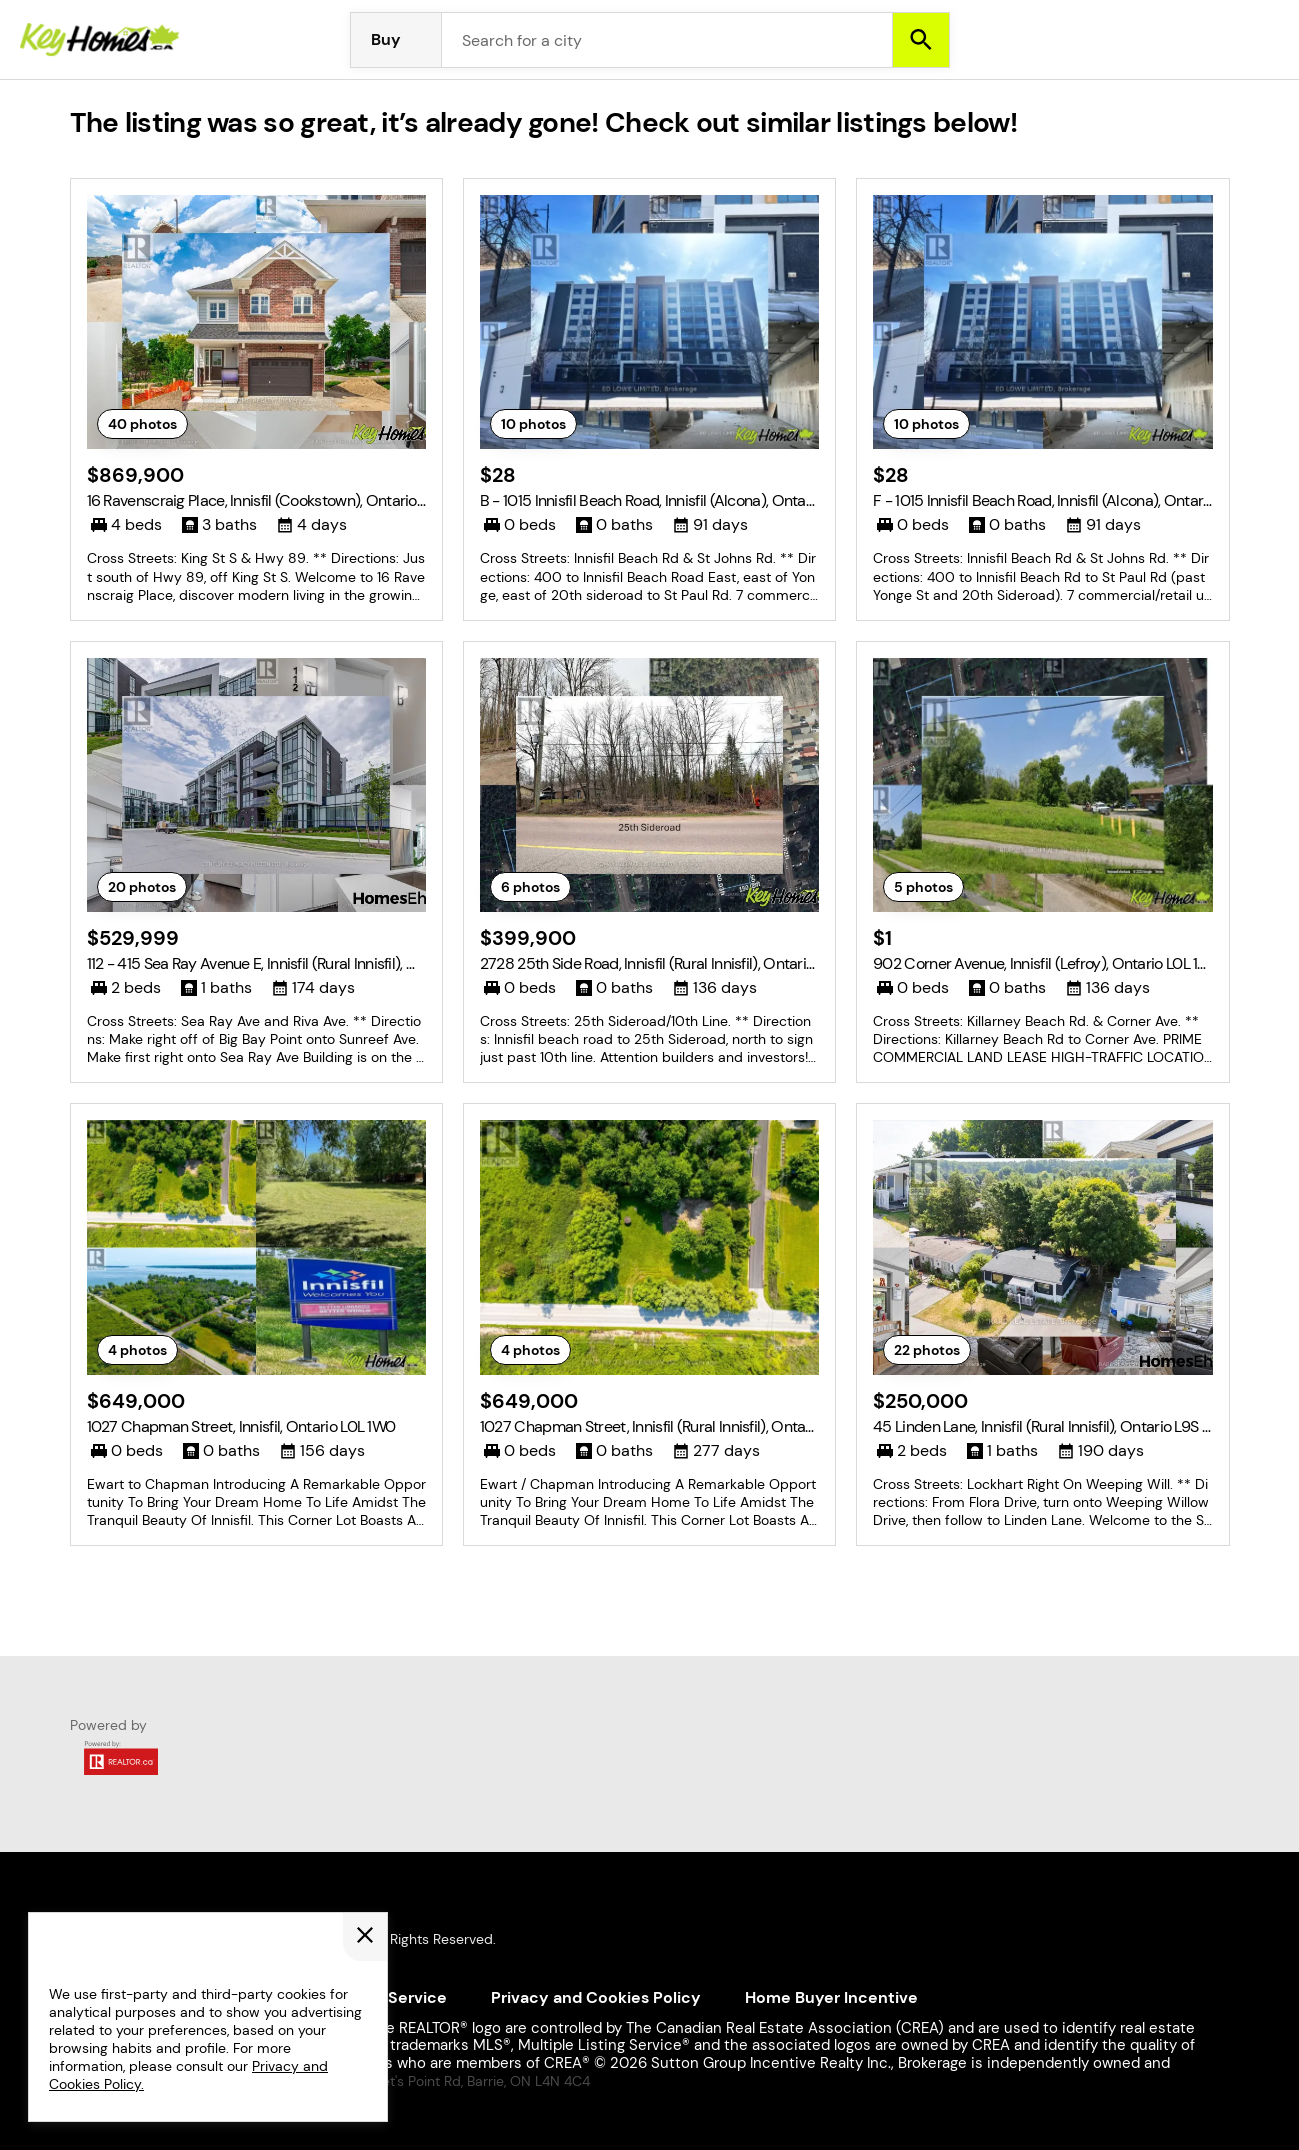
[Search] (921, 40)
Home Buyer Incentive (831, 1997)
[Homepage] (100, 40)
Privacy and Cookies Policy (596, 1997)
